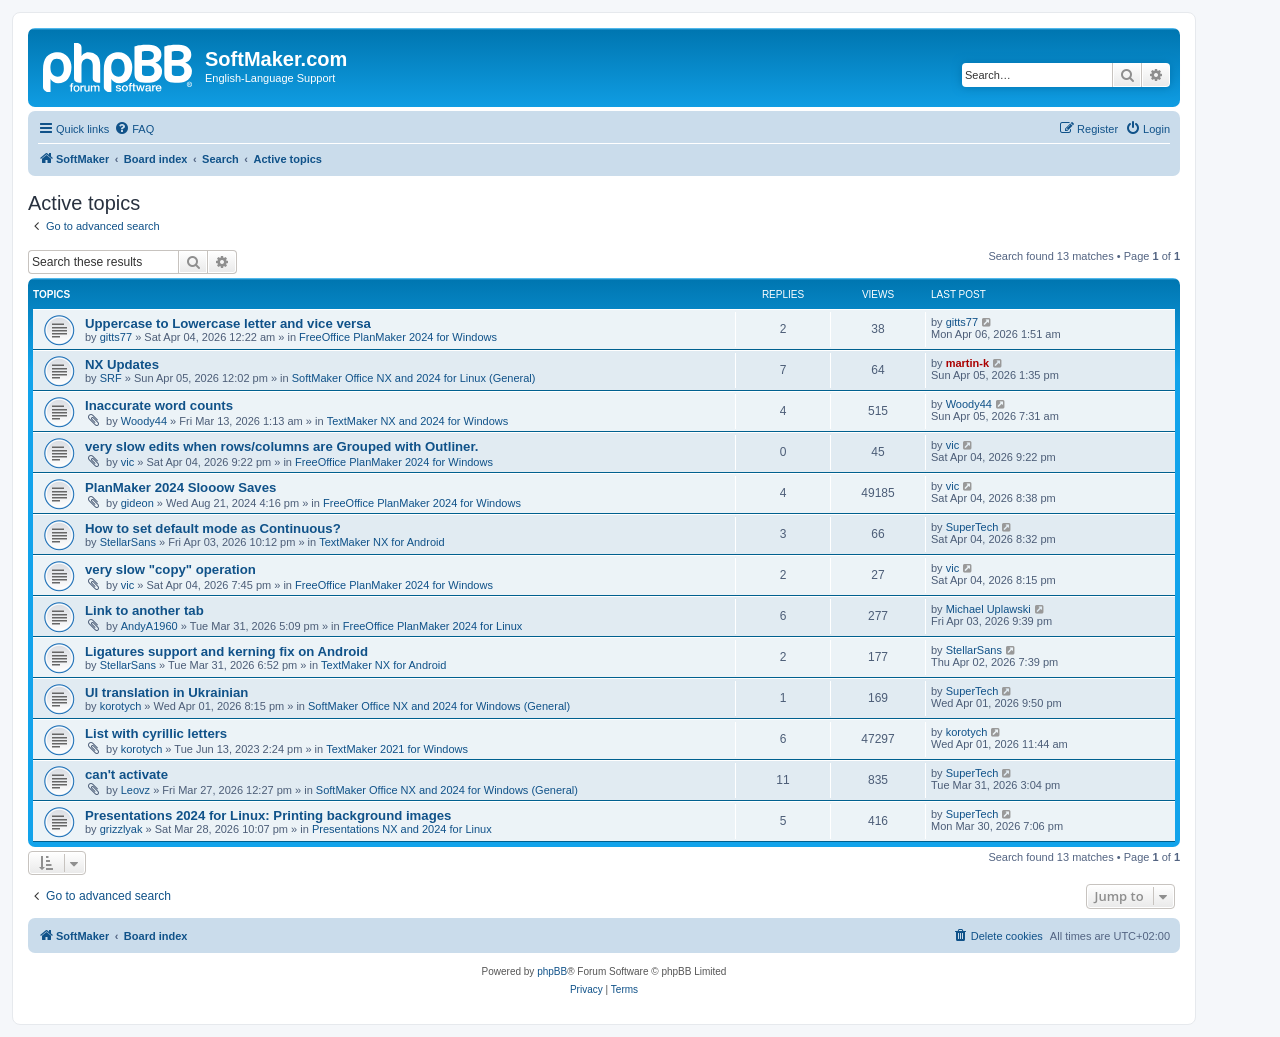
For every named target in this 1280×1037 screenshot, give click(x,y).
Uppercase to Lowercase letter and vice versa (228, 323)
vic (127, 462)
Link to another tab (144, 610)
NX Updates (122, 364)
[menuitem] (134, 129)
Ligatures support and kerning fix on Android (226, 651)
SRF (111, 378)
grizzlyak (121, 829)
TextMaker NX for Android (381, 542)
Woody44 (144, 421)
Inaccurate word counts (159, 405)
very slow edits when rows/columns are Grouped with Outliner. (282, 446)
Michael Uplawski (988, 609)
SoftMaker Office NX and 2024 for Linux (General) (414, 378)
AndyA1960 (149, 626)
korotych (121, 706)
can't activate (126, 774)
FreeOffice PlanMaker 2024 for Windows (398, 337)
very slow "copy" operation (170, 569)
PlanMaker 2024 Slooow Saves (180, 487)
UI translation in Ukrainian (166, 692)
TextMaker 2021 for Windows (397, 749)
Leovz (135, 790)
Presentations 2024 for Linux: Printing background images (268, 815)
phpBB (552, 971)
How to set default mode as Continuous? (213, 528)
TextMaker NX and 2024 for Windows (418, 421)
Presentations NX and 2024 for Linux (402, 829)
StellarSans (128, 542)
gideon (137, 503)
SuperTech (972, 527)
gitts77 (116, 337)
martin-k (967, 363)
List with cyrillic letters (156, 733)
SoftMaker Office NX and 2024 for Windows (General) (439, 706)
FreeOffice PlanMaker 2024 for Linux (433, 626)
